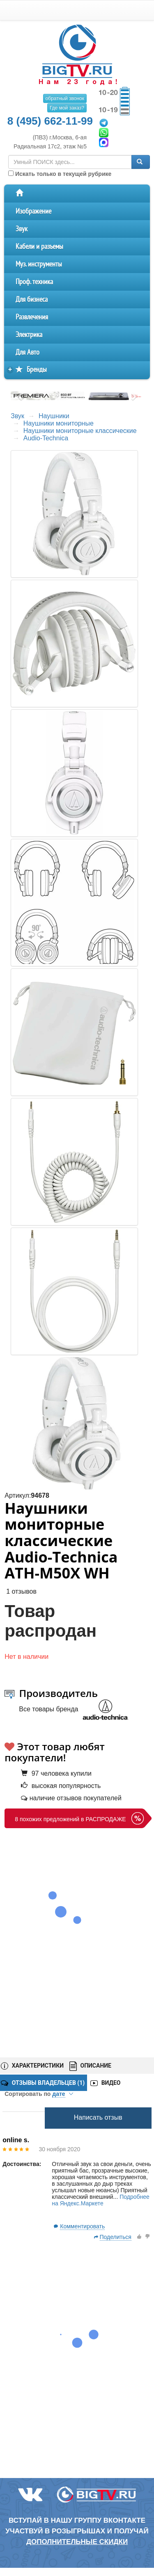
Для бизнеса (32, 299)
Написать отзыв (98, 2117)
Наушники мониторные (58, 423)
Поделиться (115, 2237)
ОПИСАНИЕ (90, 2066)
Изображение (33, 211)
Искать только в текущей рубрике (59, 174)
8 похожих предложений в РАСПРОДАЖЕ (70, 1819)
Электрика (29, 334)
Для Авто (27, 352)
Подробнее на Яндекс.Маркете (100, 2200)
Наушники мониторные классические (80, 430)
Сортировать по (39, 2094)
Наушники (54, 415)
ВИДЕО (105, 2082)
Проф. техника (34, 282)
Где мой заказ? (67, 108)
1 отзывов (21, 1591)
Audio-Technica (45, 438)
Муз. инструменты (39, 264)
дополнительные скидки (77, 2542)
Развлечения (32, 317)
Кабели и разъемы (39, 246)
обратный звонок (65, 98)
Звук (22, 229)
